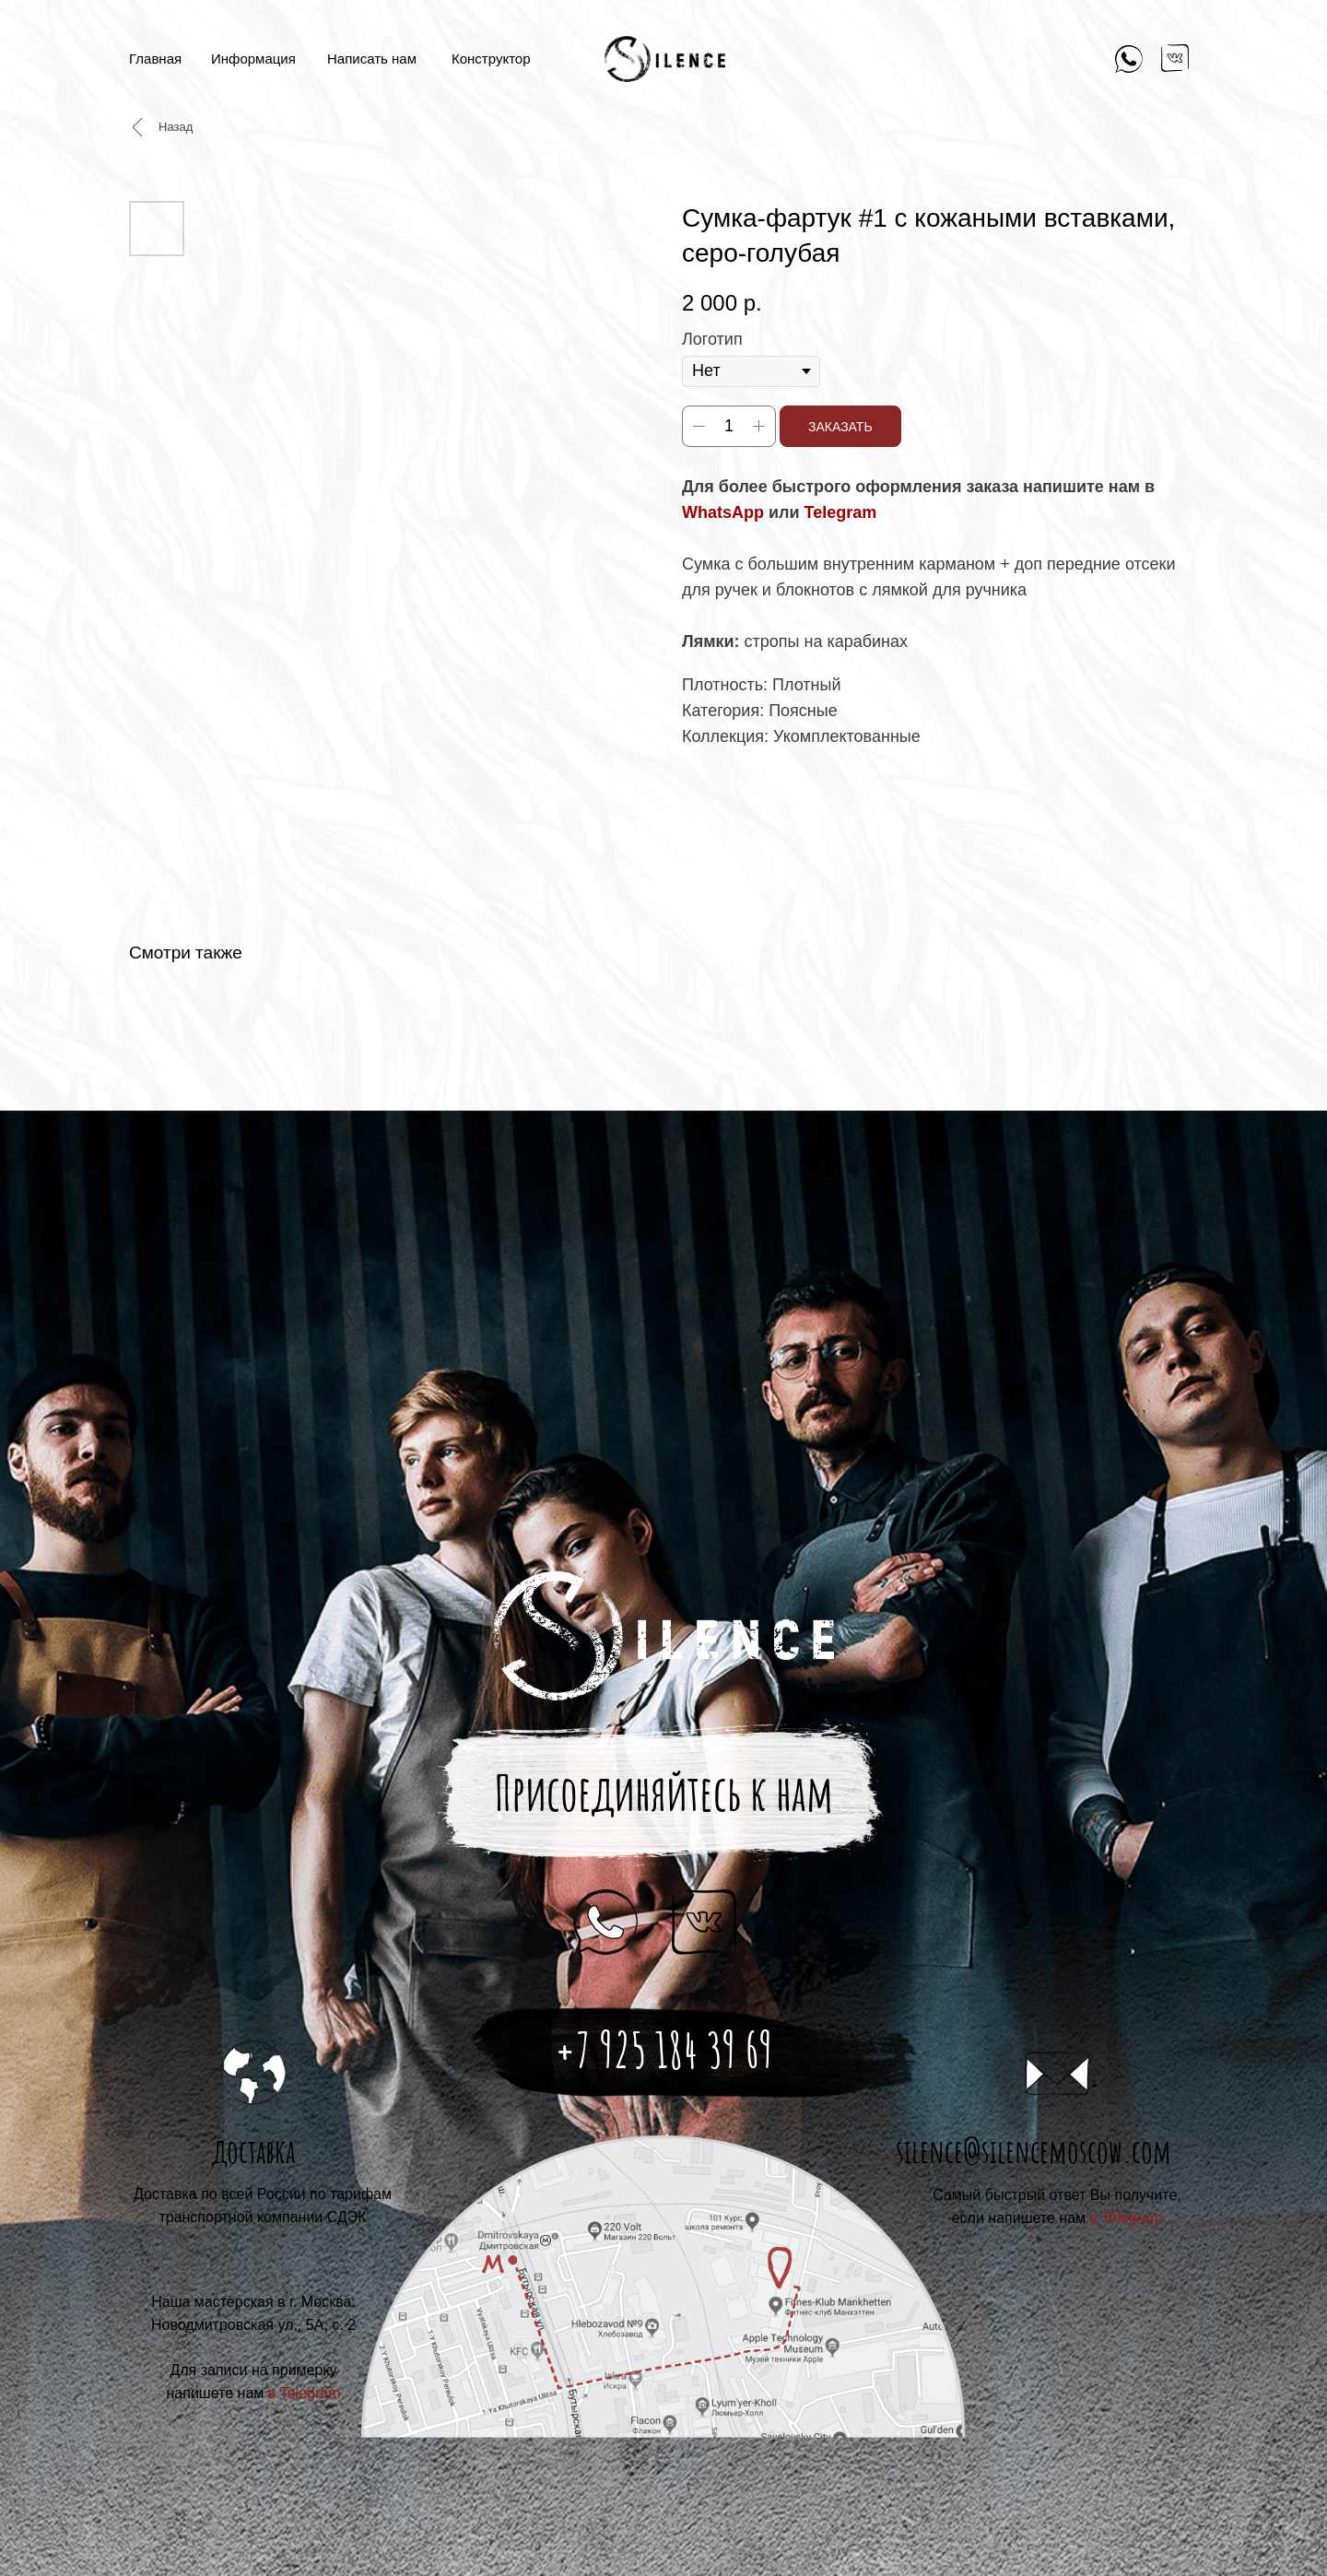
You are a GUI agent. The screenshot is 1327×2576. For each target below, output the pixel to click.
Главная (155, 58)
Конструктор (491, 58)
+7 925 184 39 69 (664, 2049)
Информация (253, 58)
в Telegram (1126, 2218)
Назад (176, 127)
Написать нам (372, 58)
